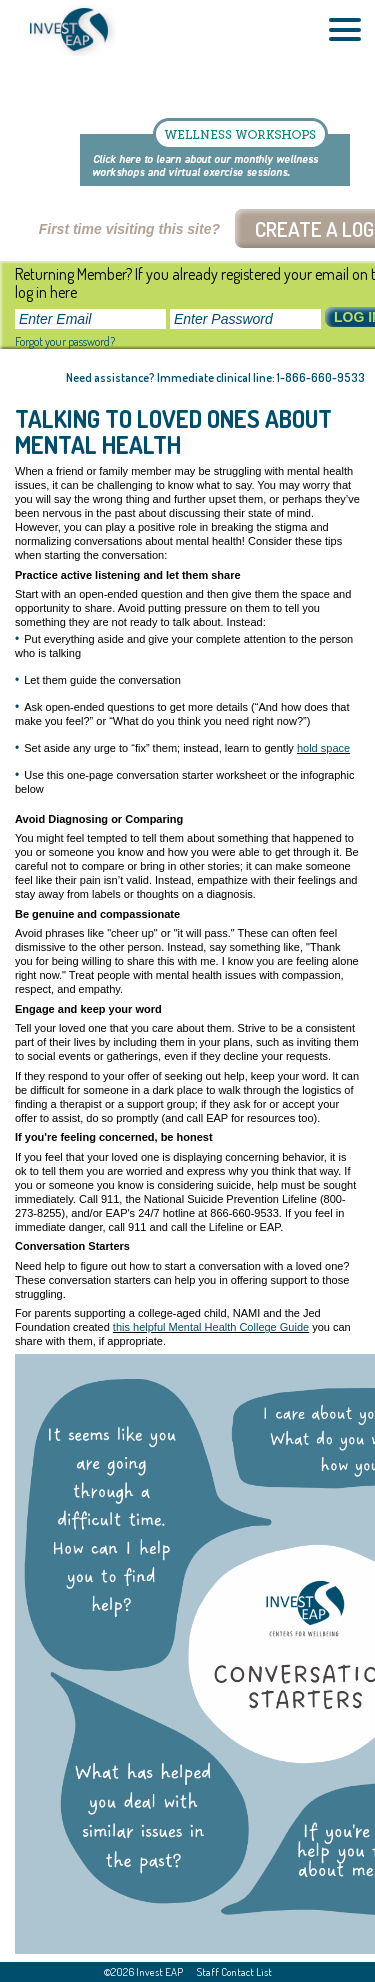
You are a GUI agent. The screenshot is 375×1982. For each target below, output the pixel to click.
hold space (323, 748)
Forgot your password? (65, 341)
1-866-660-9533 (321, 377)
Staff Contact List (234, 1972)
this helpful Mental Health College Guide (211, 1327)
